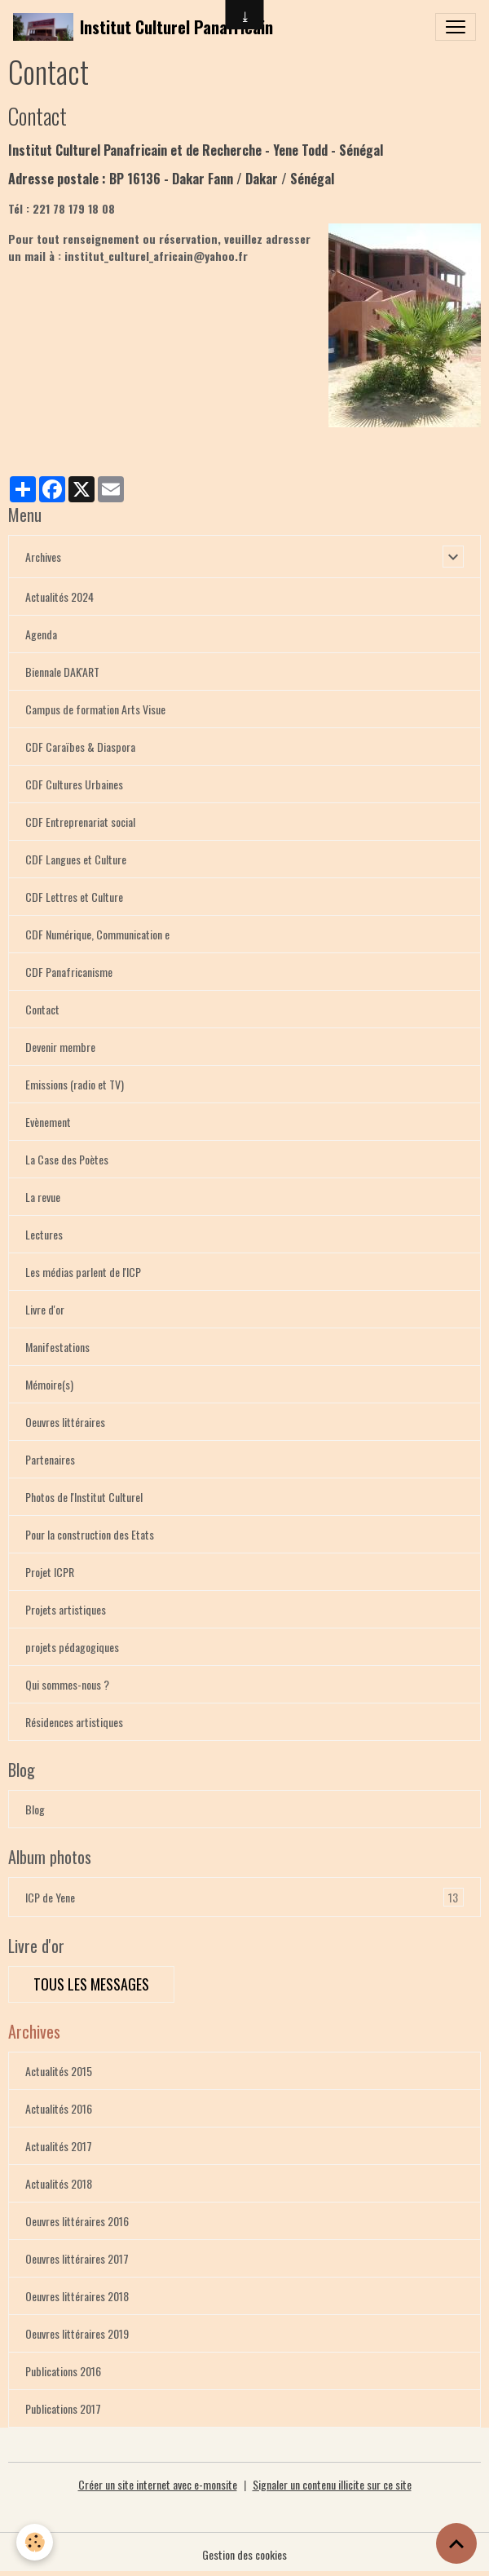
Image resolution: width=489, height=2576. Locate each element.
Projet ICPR (49, 1571)
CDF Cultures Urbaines (74, 784)
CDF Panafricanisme (68, 971)
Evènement (48, 1121)
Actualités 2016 (58, 2108)
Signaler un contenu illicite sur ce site (332, 2484)
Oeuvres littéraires (65, 1421)
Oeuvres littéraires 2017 (77, 2258)
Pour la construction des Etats (89, 1534)
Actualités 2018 (58, 2183)
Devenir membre (60, 1046)
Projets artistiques (65, 1609)
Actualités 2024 (59, 596)
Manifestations (57, 1346)
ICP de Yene (244, 1897)
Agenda (41, 634)
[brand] (143, 27)
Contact (42, 1009)
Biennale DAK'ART (62, 671)
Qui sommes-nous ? (67, 1684)
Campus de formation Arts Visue (95, 709)
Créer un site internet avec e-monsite (157, 2484)
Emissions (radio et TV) (74, 1084)
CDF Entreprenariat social (80, 821)
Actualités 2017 (58, 2145)
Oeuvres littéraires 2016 (77, 2220)
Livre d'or (44, 1309)
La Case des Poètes (66, 1159)
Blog (35, 1809)
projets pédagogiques (72, 1646)
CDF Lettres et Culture (74, 896)
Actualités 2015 (58, 2070)
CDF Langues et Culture (75, 859)
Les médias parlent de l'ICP (83, 1271)
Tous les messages (91, 1984)
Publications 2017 (63, 2408)
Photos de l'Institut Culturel (84, 1496)
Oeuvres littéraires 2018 (77, 2295)
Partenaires (50, 1459)
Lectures (44, 1234)
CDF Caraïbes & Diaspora (80, 746)
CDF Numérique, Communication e (97, 934)
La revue (42, 1196)
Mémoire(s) (49, 1384)
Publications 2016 (63, 2370)
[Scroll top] (456, 2543)
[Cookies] (34, 2542)
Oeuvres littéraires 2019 (77, 2333)
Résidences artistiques (74, 1721)
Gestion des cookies (244, 2554)
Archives (43, 556)
